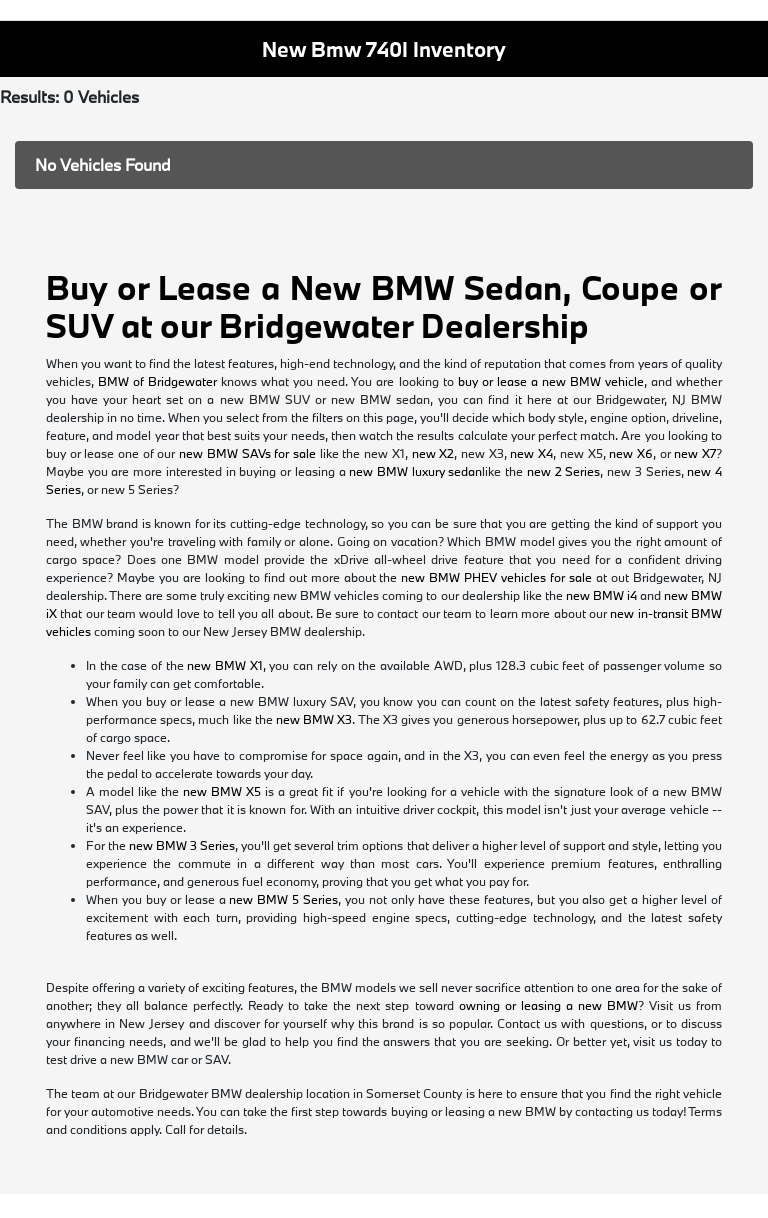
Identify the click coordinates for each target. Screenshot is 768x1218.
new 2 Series (563, 471)
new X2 (433, 453)
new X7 (695, 453)
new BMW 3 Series (182, 845)
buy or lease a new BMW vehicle (551, 381)
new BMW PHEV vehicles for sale (496, 577)
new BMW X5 (222, 791)
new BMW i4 (601, 595)
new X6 (631, 453)
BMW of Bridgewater (157, 381)
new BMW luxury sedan (415, 471)
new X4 (531, 453)
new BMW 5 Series (283, 899)
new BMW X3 (314, 719)
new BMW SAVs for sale (247, 453)
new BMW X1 (224, 665)
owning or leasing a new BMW (548, 1005)
